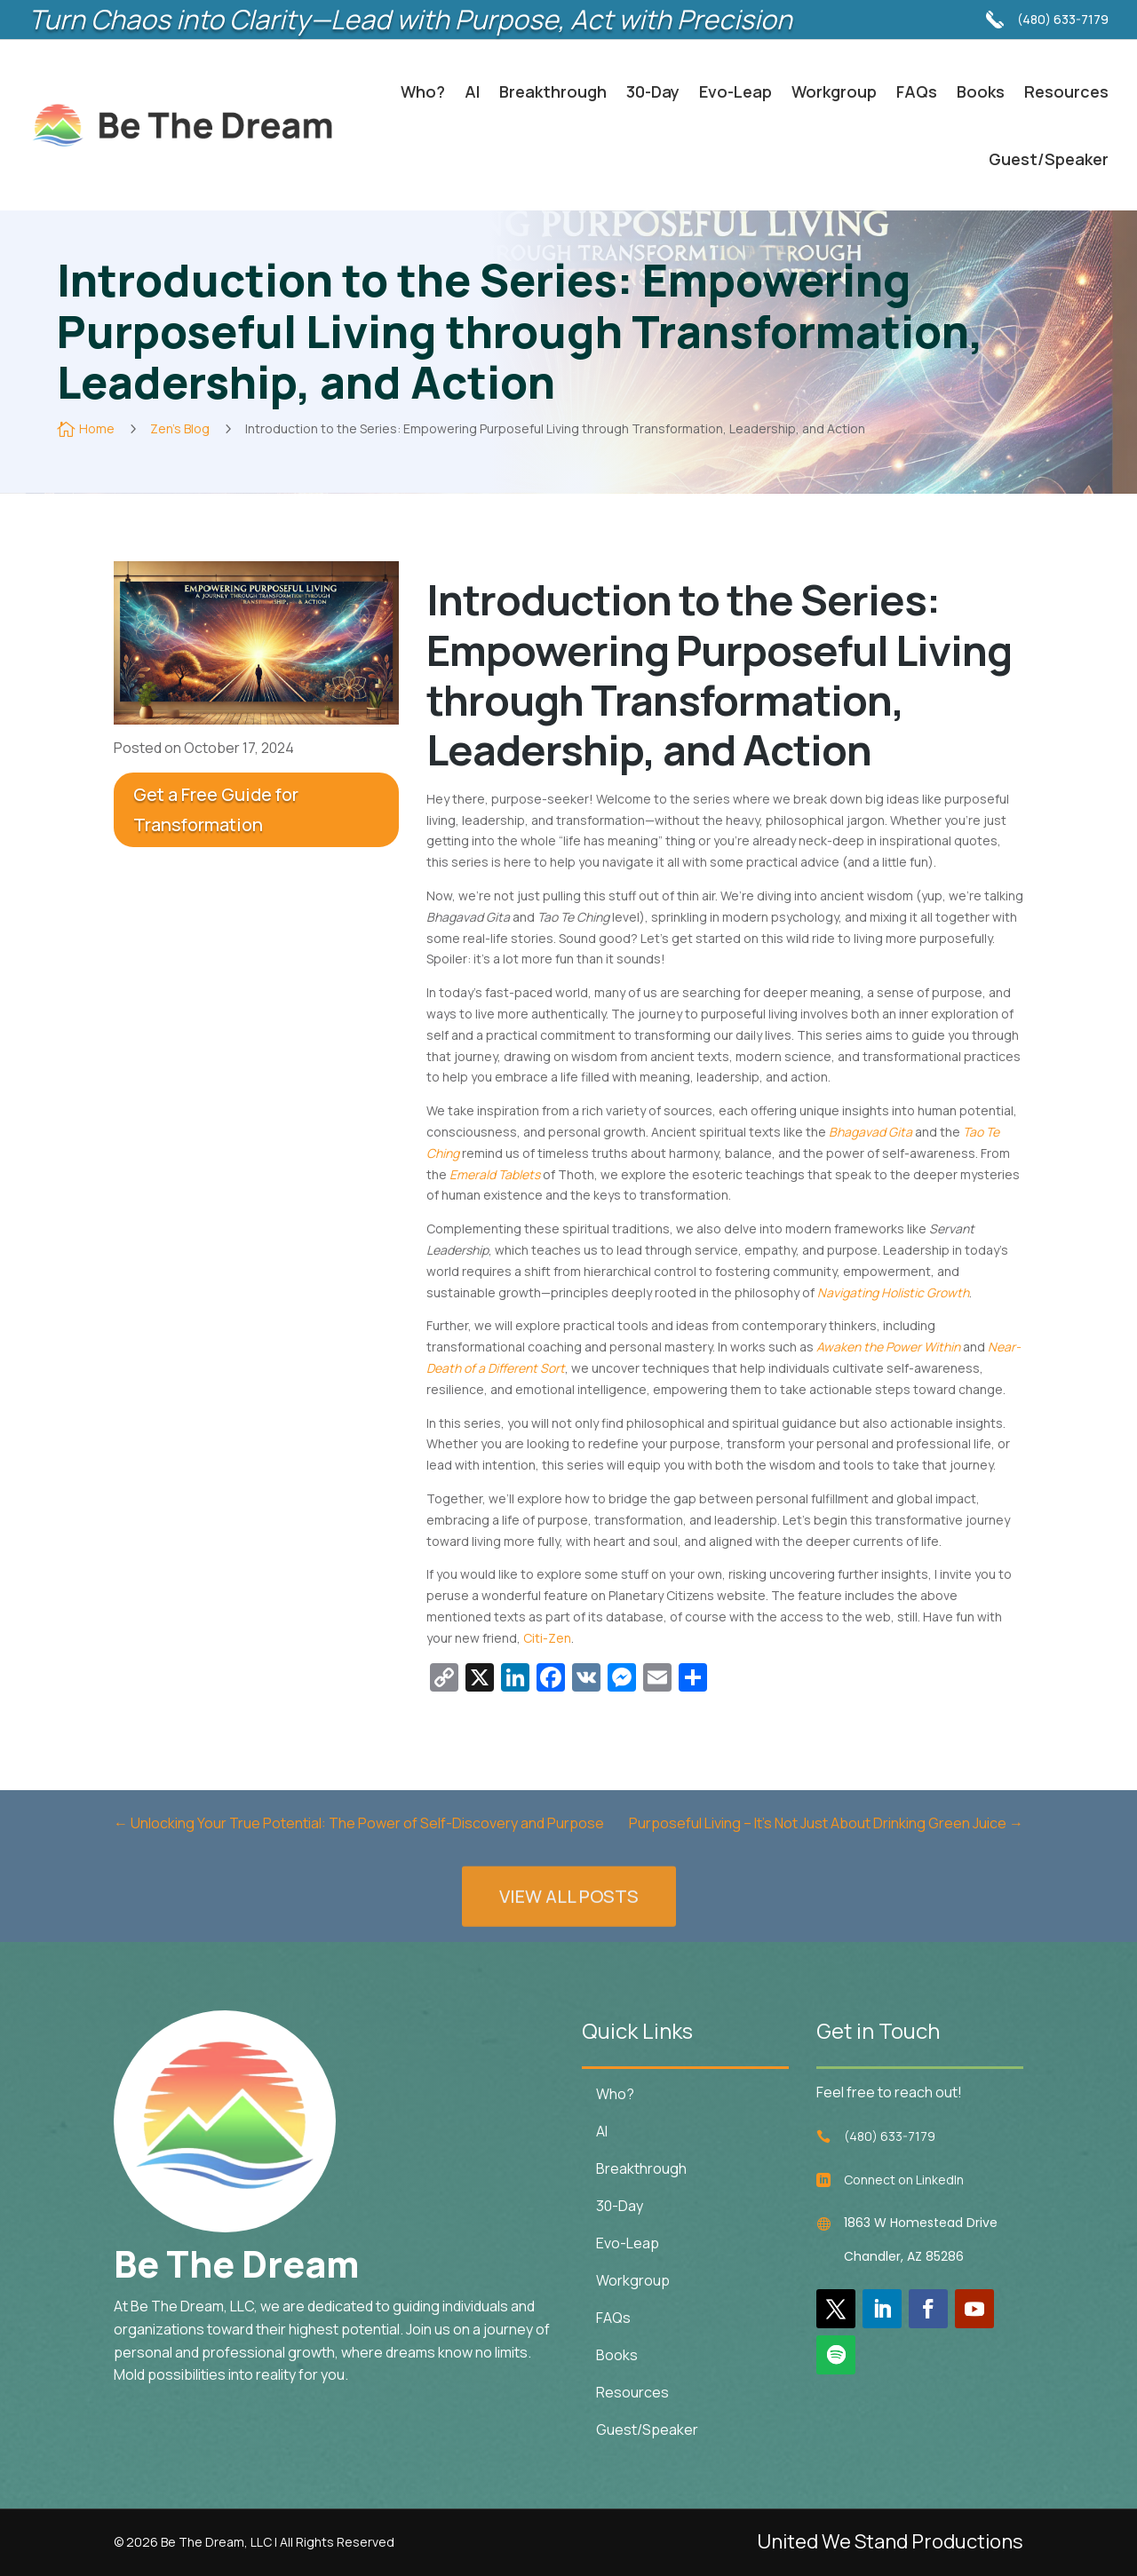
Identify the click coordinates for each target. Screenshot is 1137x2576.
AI (472, 91)
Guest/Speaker (1049, 159)
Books (981, 91)
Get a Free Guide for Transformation (215, 809)
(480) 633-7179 (1063, 14)
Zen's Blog (178, 428)
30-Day (653, 91)
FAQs (916, 91)
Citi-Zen (547, 1637)
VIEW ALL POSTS (569, 1937)
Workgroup (834, 91)
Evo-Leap (735, 91)
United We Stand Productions (890, 2541)
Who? (423, 91)
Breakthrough (553, 91)
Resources (1066, 91)
